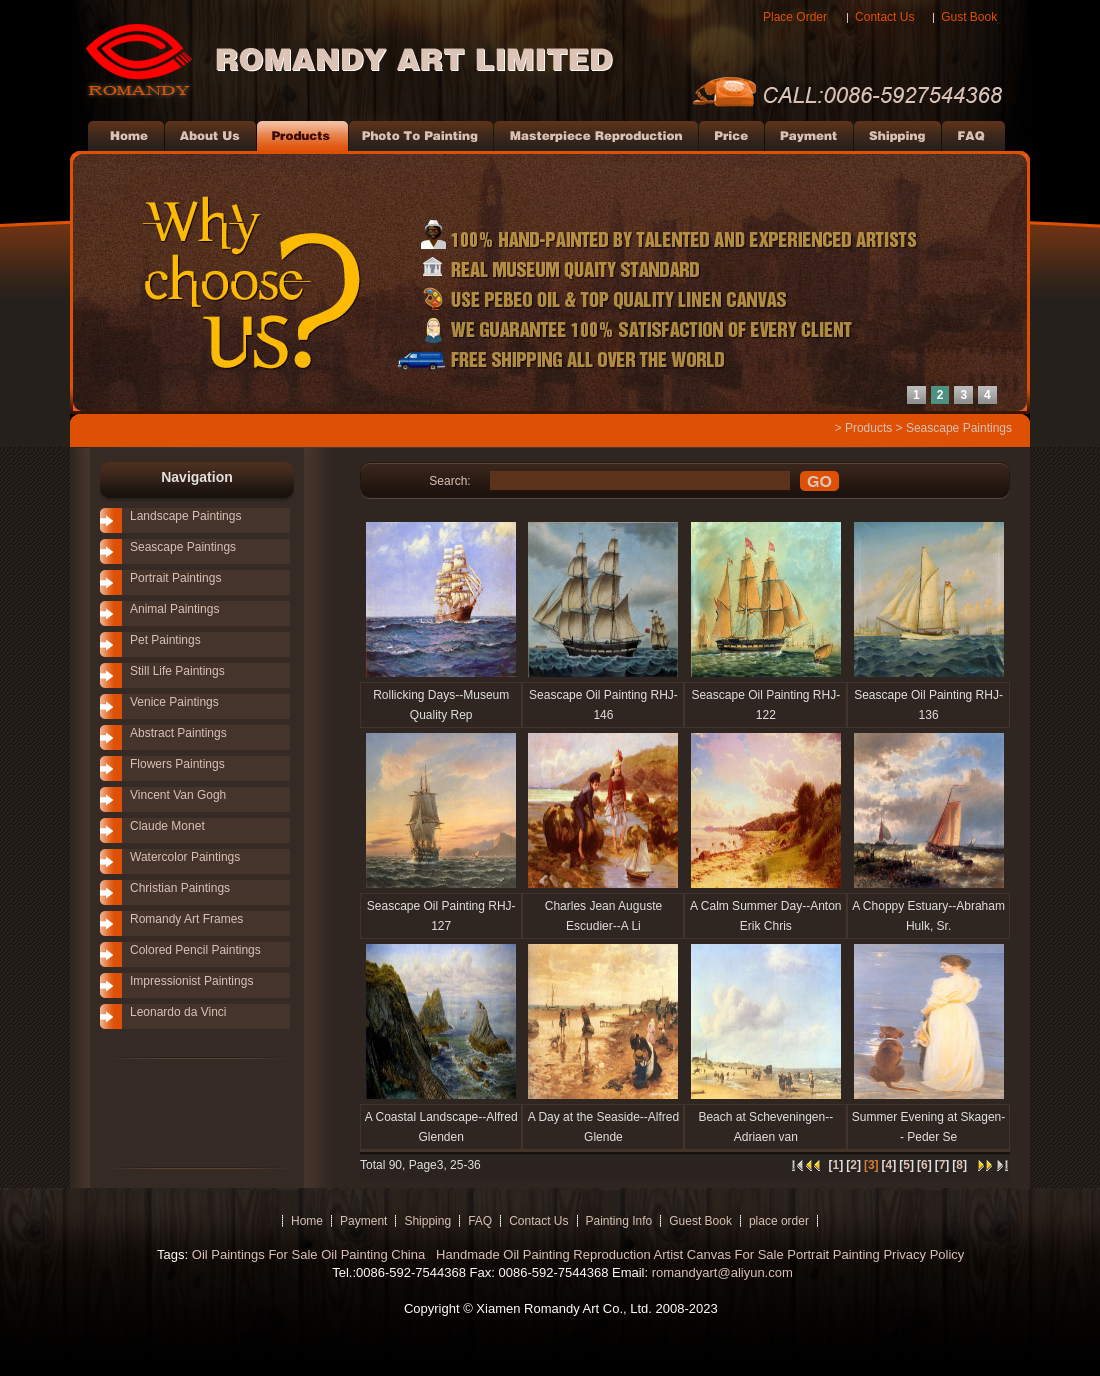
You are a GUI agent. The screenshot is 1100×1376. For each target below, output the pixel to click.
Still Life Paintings (177, 671)
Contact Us (884, 17)
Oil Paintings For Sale (255, 1254)
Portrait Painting (833, 1254)
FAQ (480, 1221)
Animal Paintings (174, 609)
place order (779, 1221)
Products (868, 428)
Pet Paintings (165, 640)
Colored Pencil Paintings (195, 950)
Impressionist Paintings (191, 981)
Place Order (795, 17)
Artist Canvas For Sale (719, 1254)
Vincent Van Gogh (178, 795)
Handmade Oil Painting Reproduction (541, 1254)
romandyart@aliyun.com (722, 1272)
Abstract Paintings (178, 733)
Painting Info (619, 1221)
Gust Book (969, 17)
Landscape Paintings (185, 516)
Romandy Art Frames (186, 919)
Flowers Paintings (177, 764)
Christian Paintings (180, 888)
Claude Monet (167, 826)
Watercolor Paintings (185, 857)
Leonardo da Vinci (178, 1012)
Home (307, 1221)
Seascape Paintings (959, 428)
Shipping (427, 1221)
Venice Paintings (174, 702)
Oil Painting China (375, 1254)
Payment (363, 1221)
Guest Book (700, 1221)
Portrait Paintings (175, 578)
